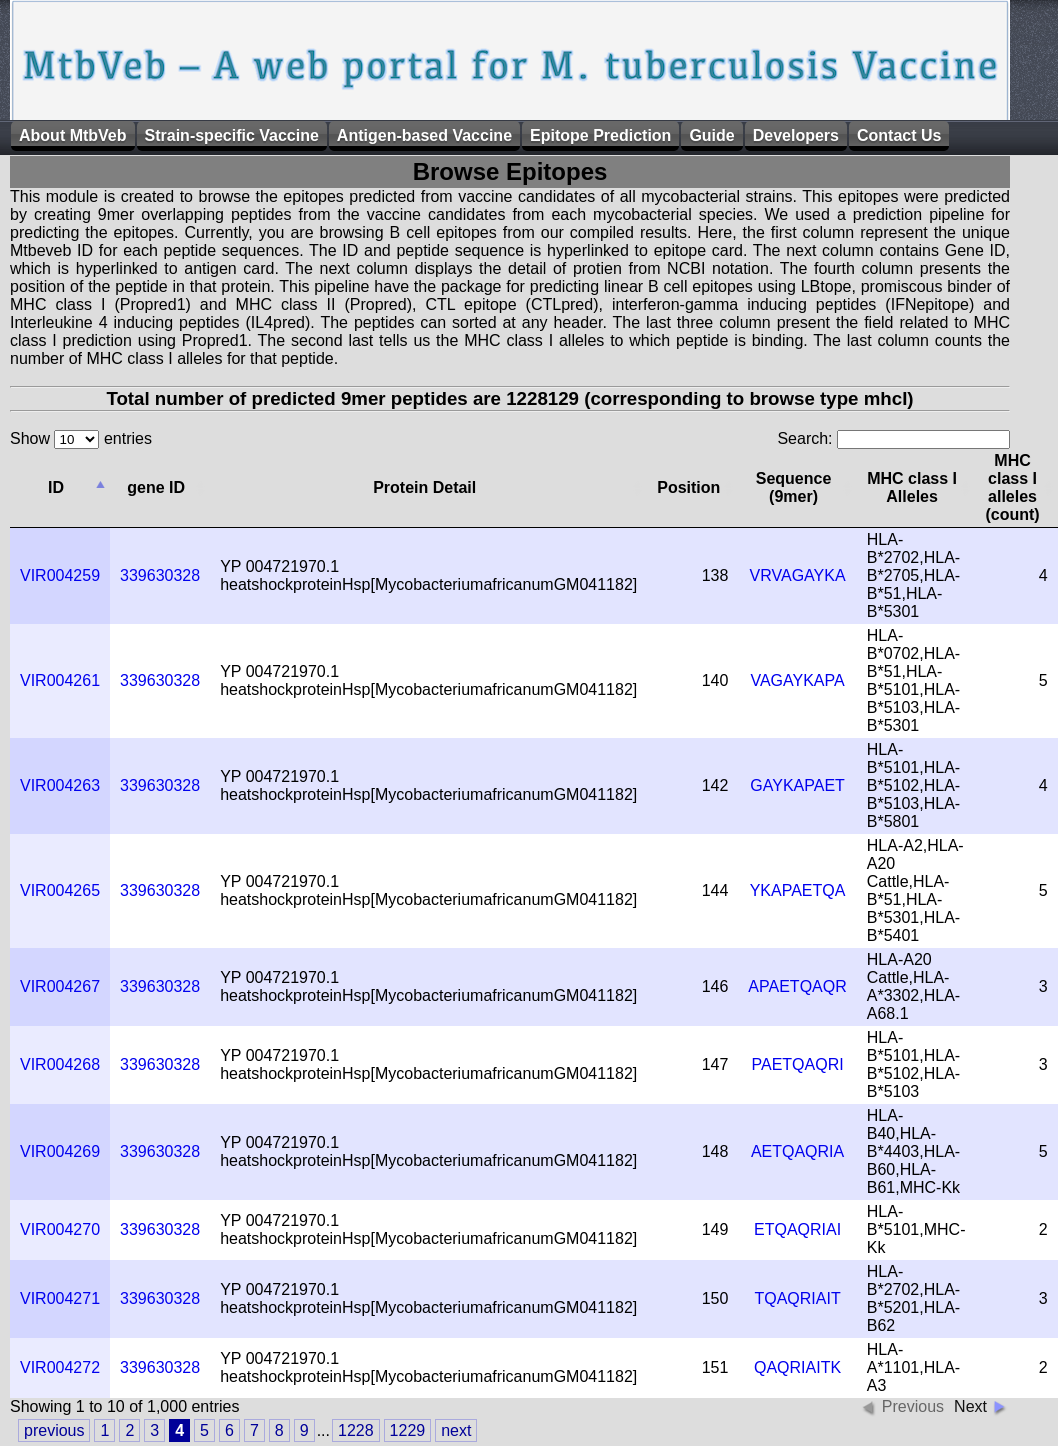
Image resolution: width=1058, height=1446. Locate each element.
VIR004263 (60, 785)
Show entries (81, 438)
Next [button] (970, 1406)
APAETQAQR (797, 986)
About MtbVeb (73, 135)
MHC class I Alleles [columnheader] (912, 487)
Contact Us (899, 135)
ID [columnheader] (56, 487)
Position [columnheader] (688, 487)
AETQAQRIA (797, 1151)
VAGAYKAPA (797, 680)
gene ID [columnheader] (156, 487)
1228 (356, 1430)
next (456, 1430)
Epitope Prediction (600, 135)
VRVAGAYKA (798, 575)
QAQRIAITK (797, 1367)
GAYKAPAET (797, 785)
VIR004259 (60, 575)
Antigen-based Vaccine (424, 135)
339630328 (160, 575)
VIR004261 (60, 680)
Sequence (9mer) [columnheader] (794, 487)
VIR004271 (60, 1298)
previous (54, 1430)
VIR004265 (60, 890)
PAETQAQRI (797, 1064)
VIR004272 (60, 1367)
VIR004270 (60, 1229)
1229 (408, 1430)
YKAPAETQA (798, 890)
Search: (893, 438)
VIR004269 (60, 1151)
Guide (711, 135)
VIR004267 (60, 986)
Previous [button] (913, 1406)
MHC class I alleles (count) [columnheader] (1012, 487)
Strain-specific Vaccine (232, 135)
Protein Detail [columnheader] (424, 487)
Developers (796, 135)
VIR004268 (60, 1064)
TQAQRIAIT (797, 1298)
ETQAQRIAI (797, 1229)
